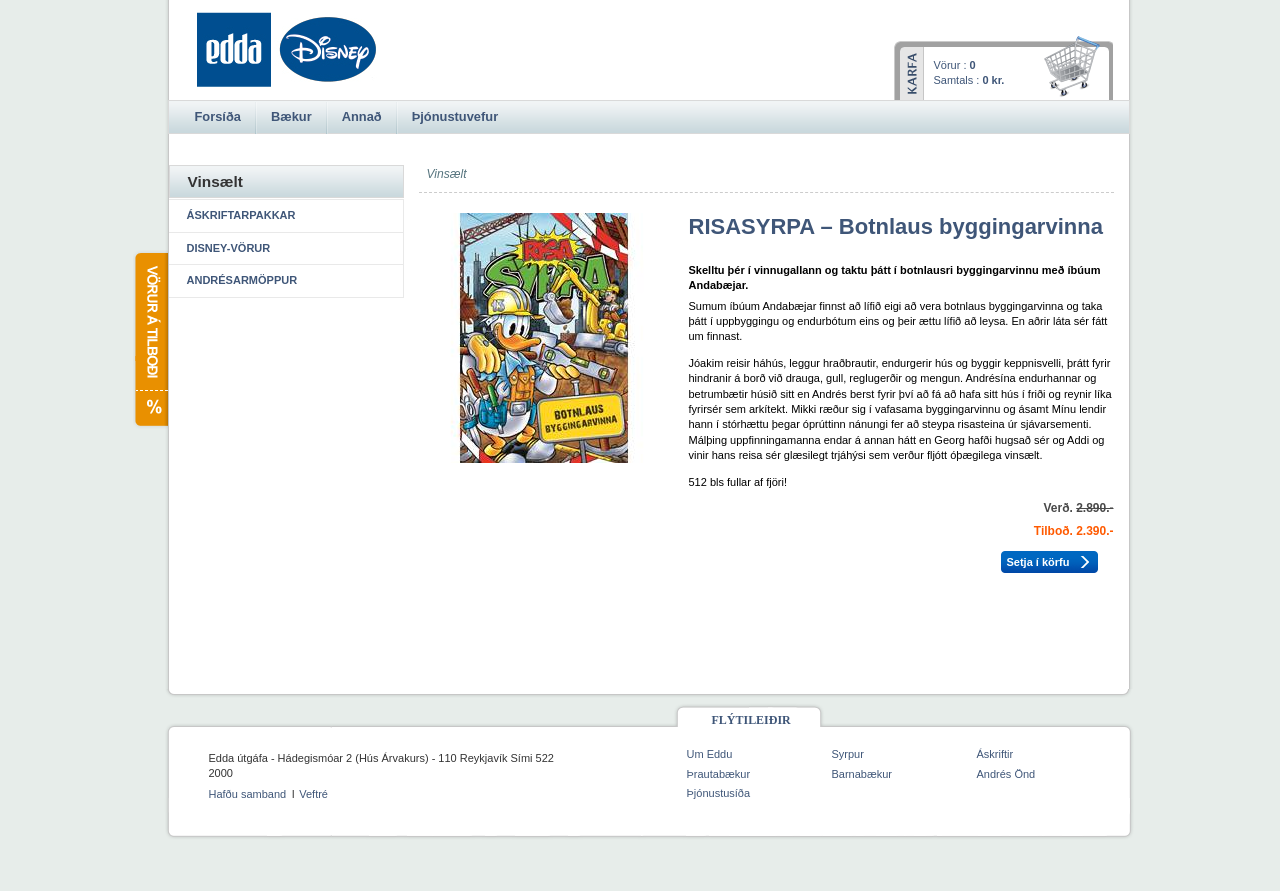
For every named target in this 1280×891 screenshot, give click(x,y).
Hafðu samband (248, 794)
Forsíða (218, 116)
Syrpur (848, 754)
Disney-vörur (229, 248)
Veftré (313, 794)
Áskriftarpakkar (241, 215)
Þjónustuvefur (455, 116)
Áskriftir (995, 754)
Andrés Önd (1006, 774)
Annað (362, 116)
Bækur (291, 116)
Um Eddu (710, 754)
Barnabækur (862, 774)
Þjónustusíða (719, 793)
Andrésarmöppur (242, 280)
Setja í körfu (1038, 562)
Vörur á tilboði (150, 339)
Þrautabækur (719, 774)
